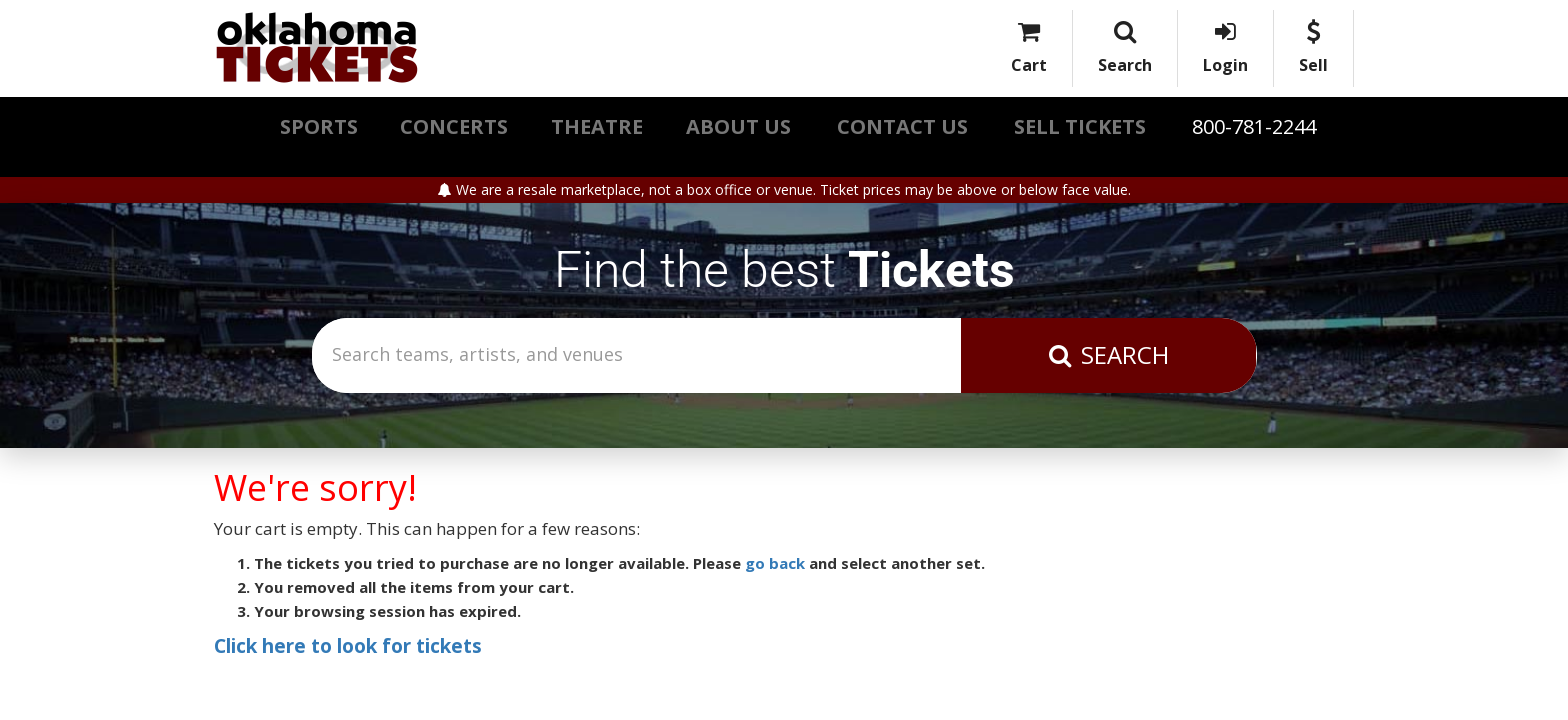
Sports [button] (319, 126)
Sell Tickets (1080, 126)
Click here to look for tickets (348, 646)
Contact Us (902, 126)
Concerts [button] (454, 126)
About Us (738, 126)
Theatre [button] (597, 126)
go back (775, 563)
